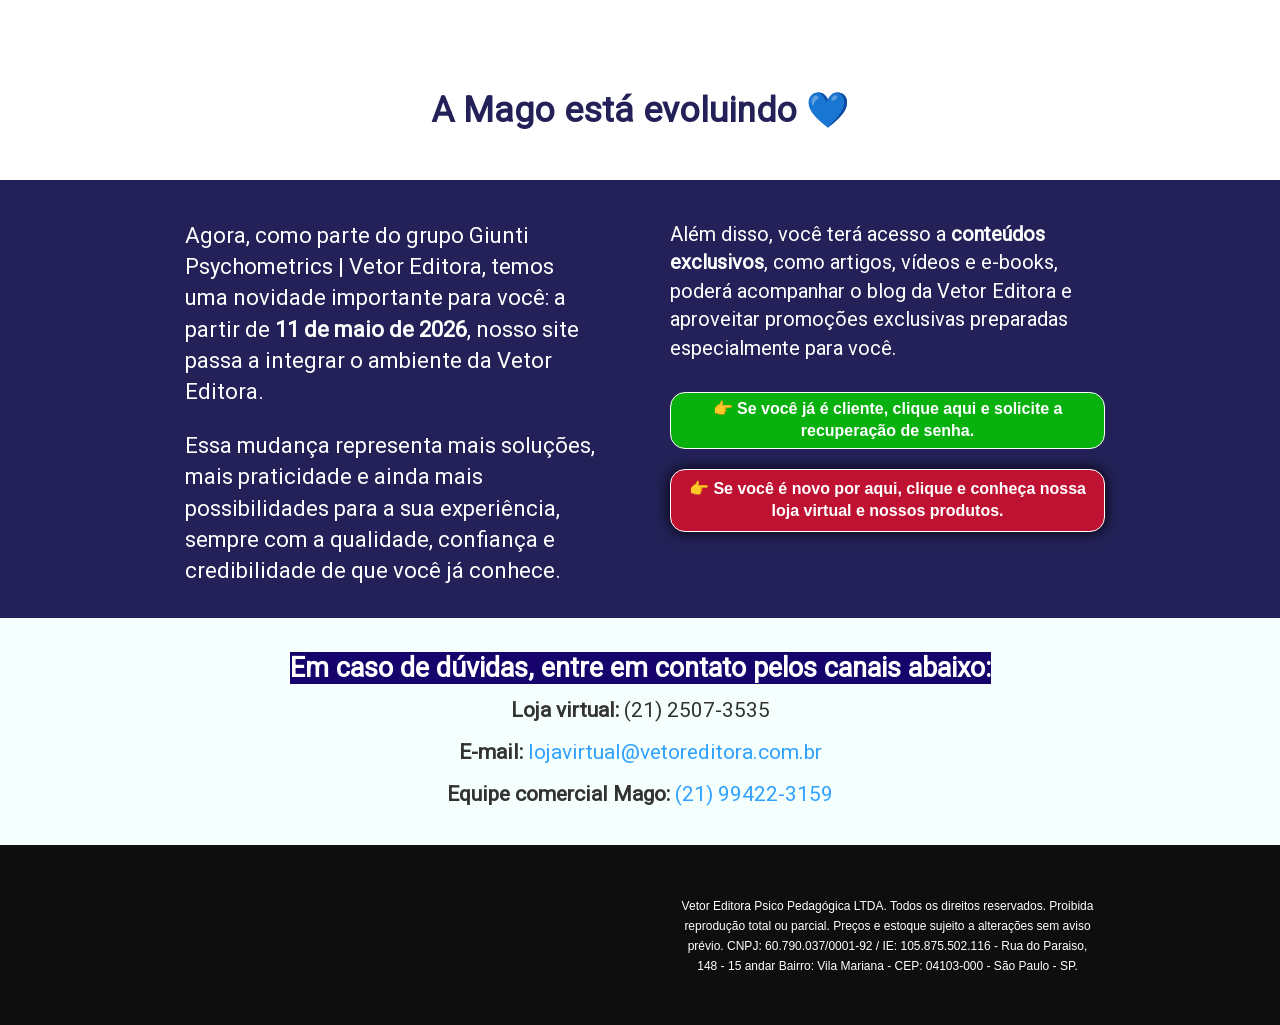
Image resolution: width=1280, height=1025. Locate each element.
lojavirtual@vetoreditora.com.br (675, 752)
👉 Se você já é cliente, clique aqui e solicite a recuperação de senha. (888, 420)
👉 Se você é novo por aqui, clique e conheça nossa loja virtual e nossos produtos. (887, 500)
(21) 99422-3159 (754, 794)
